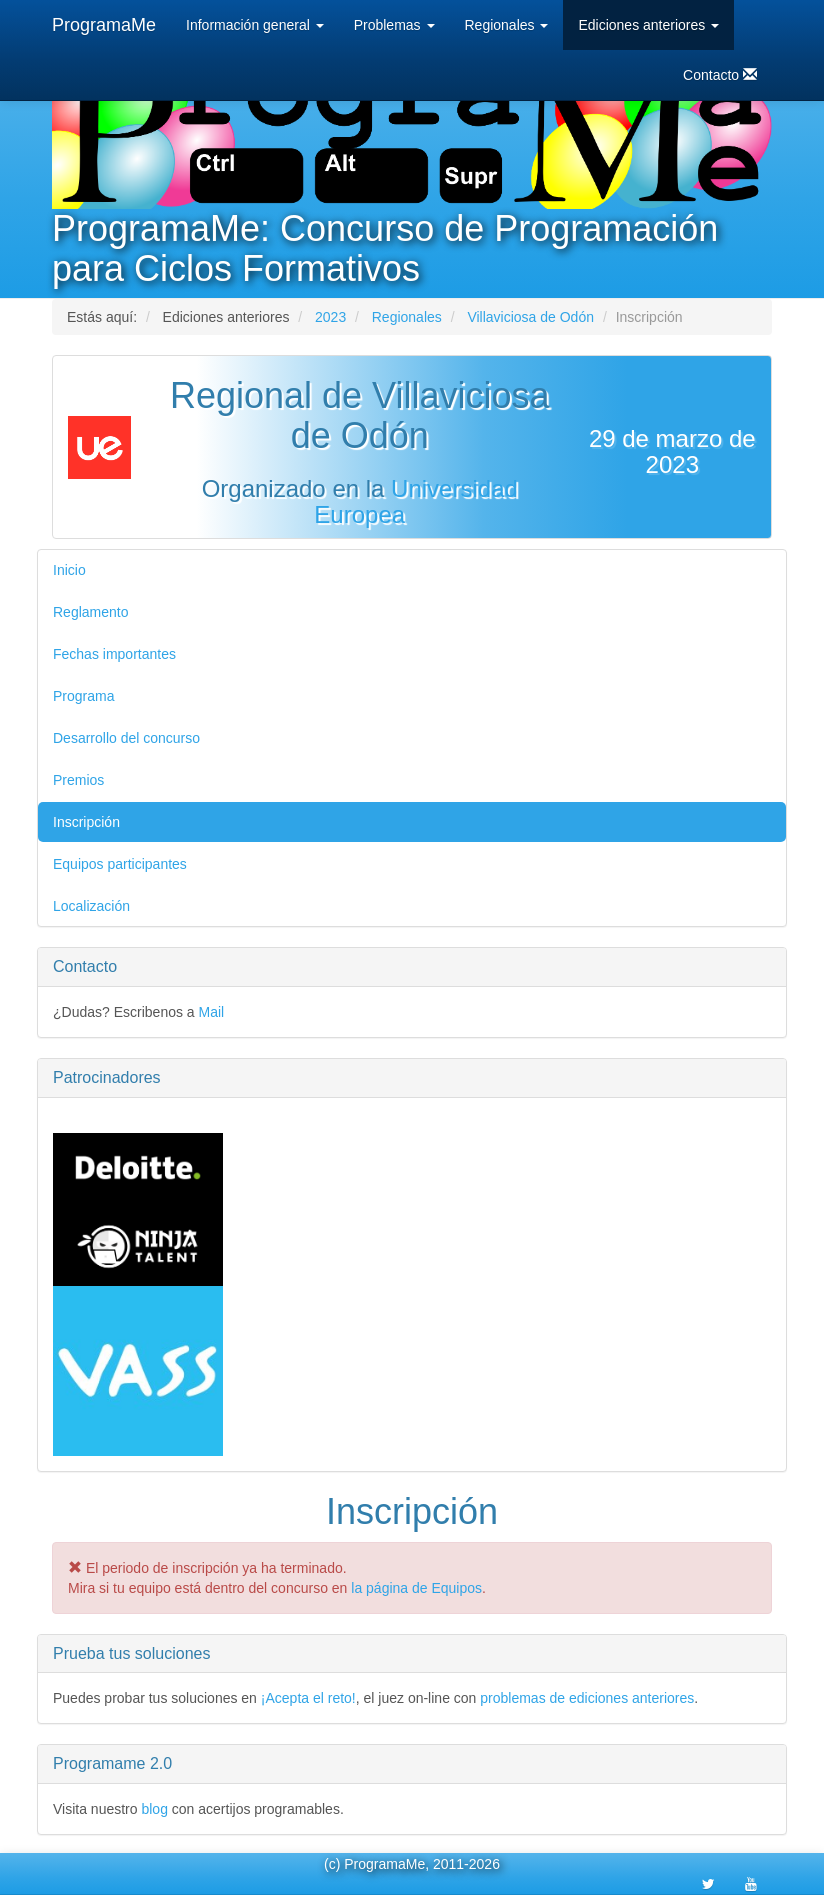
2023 (330, 317)
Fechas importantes (114, 654)
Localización (91, 906)
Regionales (507, 25)
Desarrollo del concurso (126, 738)
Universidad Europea (415, 501)
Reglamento (91, 612)
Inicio (69, 570)
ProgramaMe (104, 25)
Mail (212, 1012)
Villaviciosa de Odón (530, 317)
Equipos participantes (120, 864)
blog (154, 1809)
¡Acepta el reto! (308, 1698)
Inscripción (86, 822)
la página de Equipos (416, 1588)
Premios (78, 780)
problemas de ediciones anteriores (587, 1698)
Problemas (394, 25)
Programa (83, 696)
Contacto (720, 74)
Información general (255, 25)
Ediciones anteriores (648, 25)
